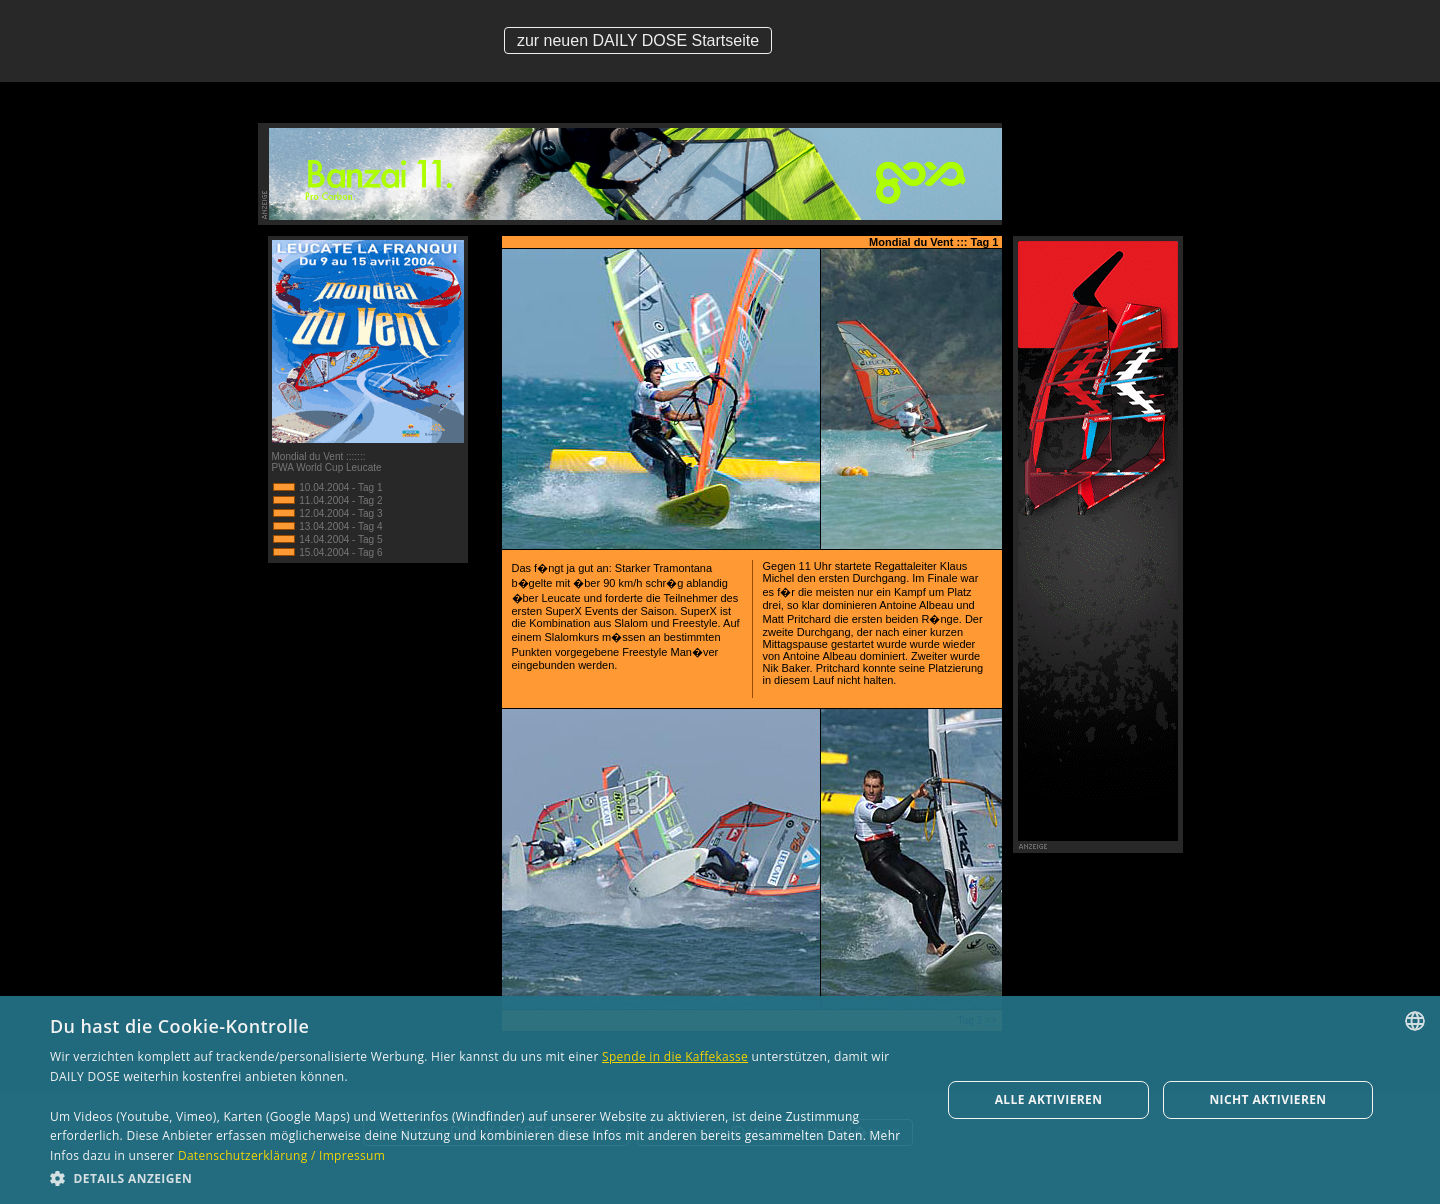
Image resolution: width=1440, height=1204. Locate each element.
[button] (482, 1177)
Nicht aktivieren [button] (1267, 1099)
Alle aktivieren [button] (1049, 1099)
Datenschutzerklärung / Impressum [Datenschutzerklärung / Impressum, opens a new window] (281, 1155)
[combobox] (1415, 1021)
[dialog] (720, 1100)
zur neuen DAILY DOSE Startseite (638, 40)
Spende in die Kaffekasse (675, 1056)
